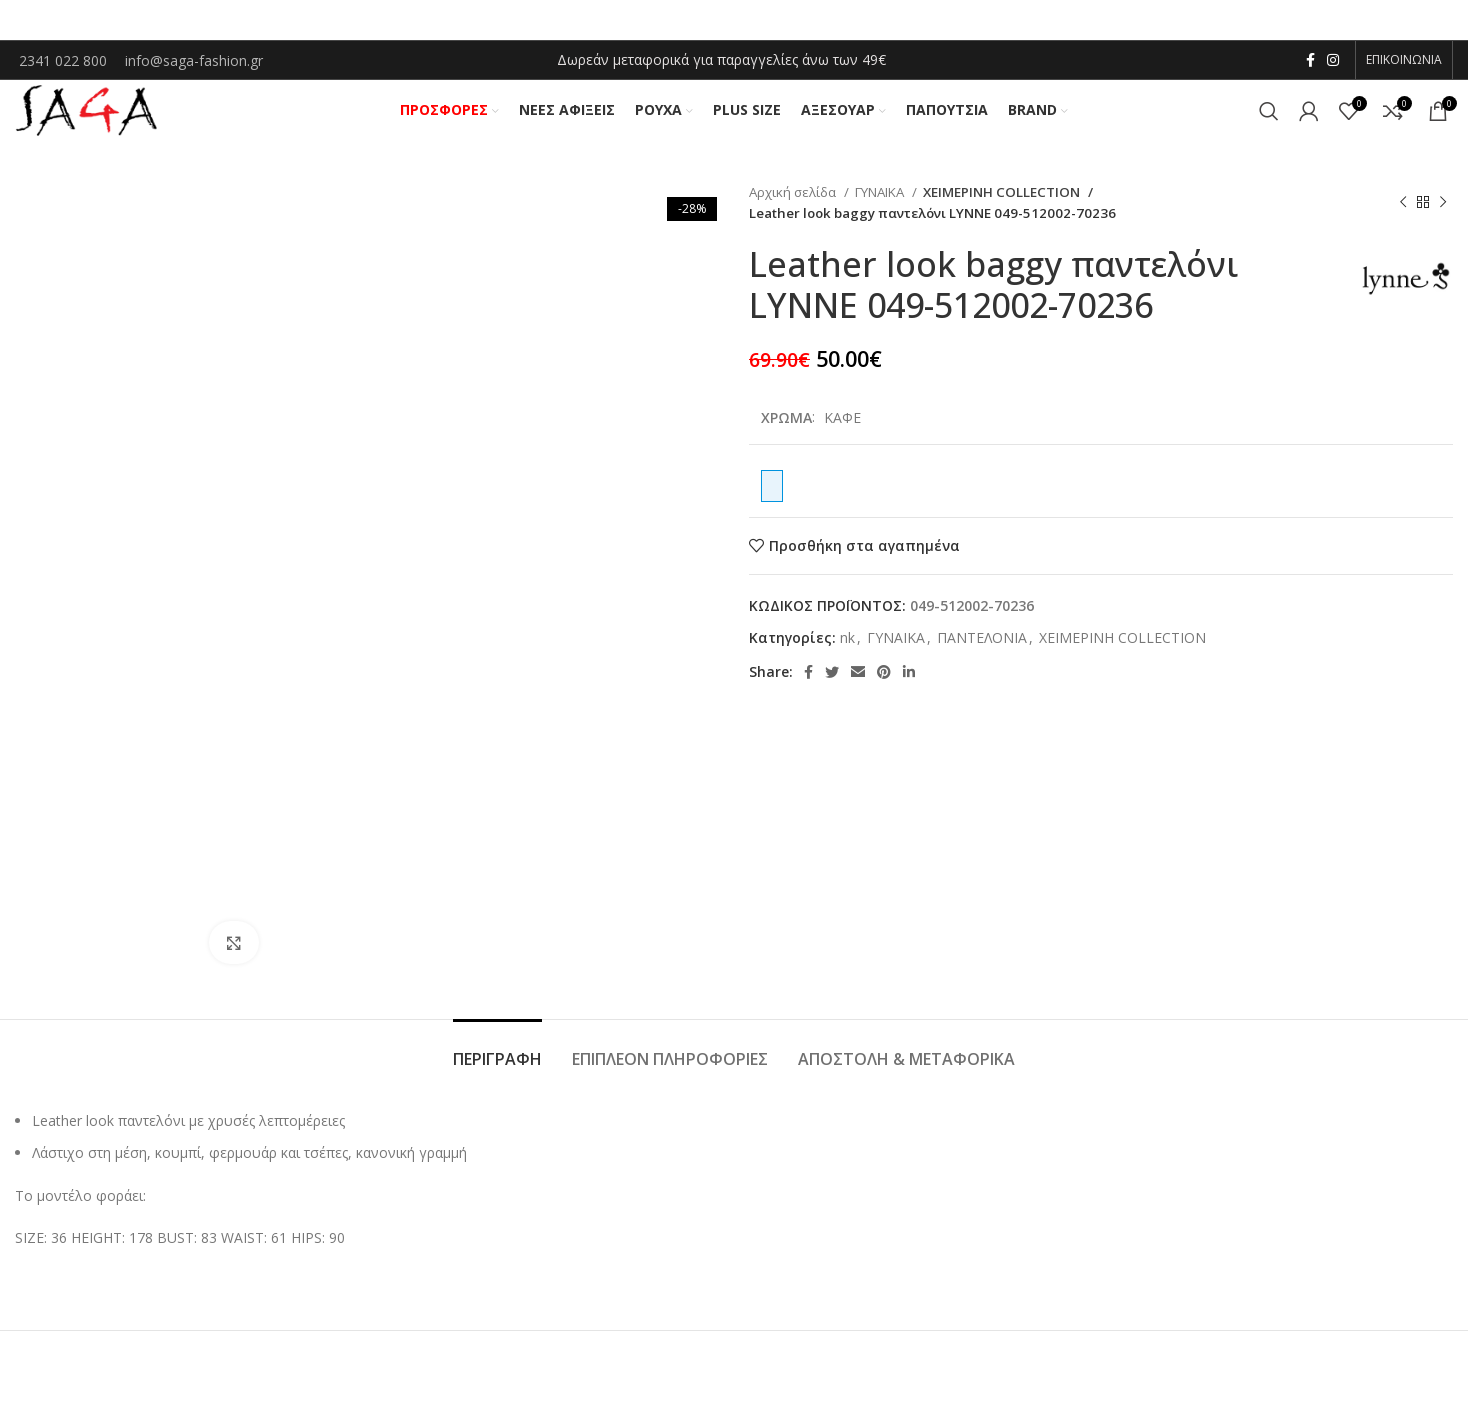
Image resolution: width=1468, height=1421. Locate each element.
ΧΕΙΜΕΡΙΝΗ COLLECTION (998, 202)
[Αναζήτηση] (1269, 117)
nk (847, 647)
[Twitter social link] (832, 683)
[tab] (497, 1059)
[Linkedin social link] (909, 683)
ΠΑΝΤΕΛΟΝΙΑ (982, 647)
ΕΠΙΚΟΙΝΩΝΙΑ (1404, 60)
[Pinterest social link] (884, 683)
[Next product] (1443, 213)
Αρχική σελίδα (794, 202)
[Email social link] (858, 683)
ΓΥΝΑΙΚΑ (881, 202)
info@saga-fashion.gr (194, 61)
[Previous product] (1403, 213)
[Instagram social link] (1333, 61)
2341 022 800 (65, 61)
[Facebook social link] (1310, 61)
